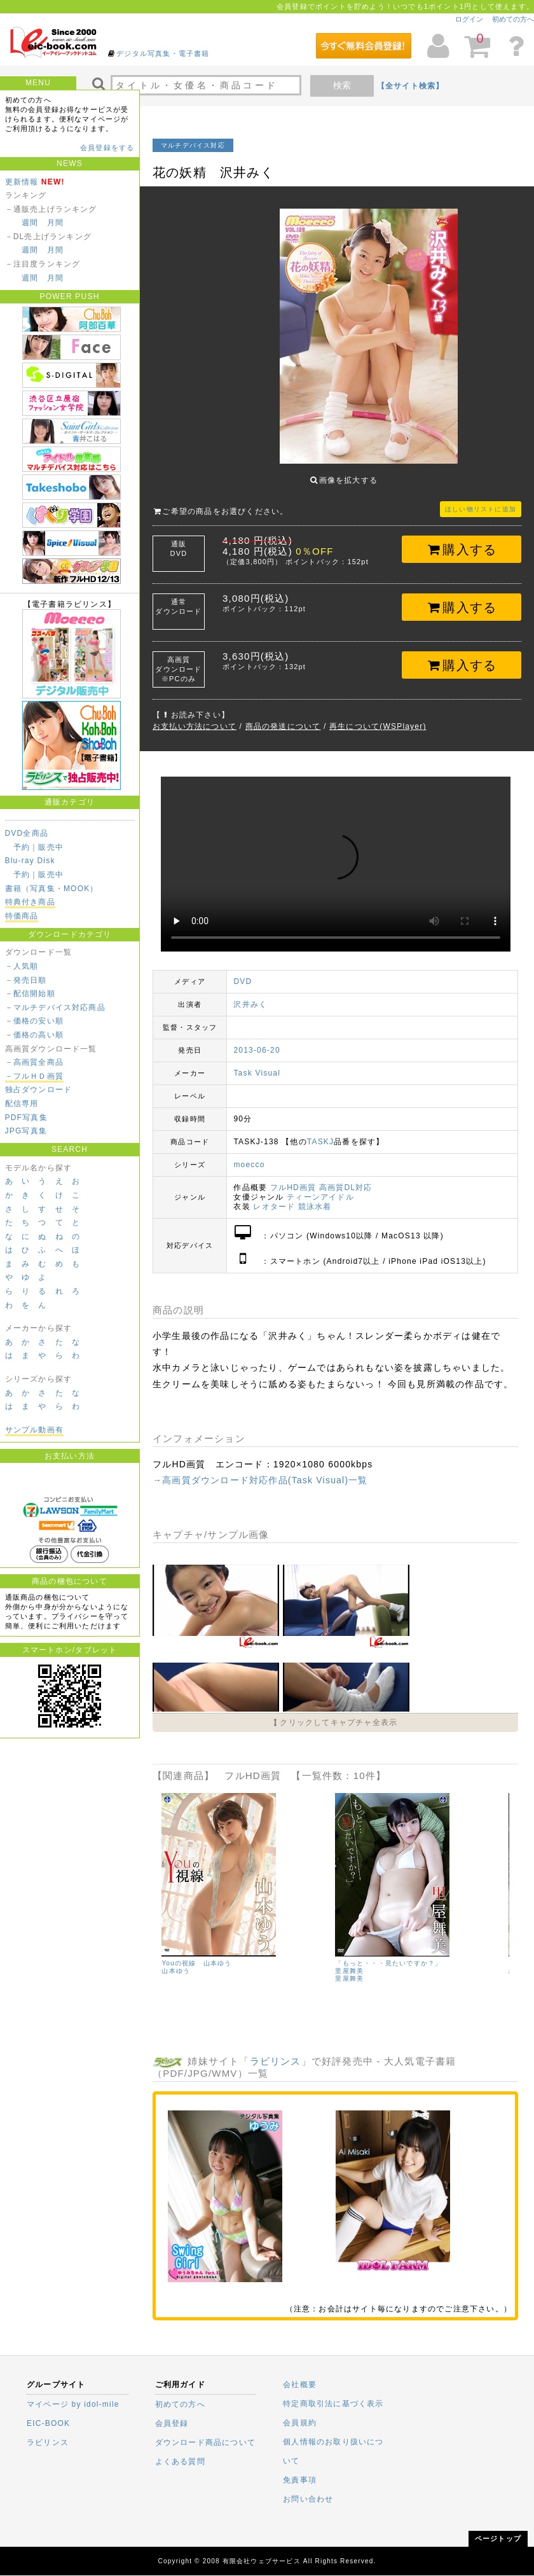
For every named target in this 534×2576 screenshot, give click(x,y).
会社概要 (300, 2384)
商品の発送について (283, 716)
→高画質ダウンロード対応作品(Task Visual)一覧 (260, 1470)
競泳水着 (315, 1197)
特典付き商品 (30, 901)
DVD (242, 971)
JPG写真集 (26, 1130)
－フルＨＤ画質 (34, 1076)
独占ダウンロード (38, 1089)
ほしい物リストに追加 (480, 499)
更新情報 (22, 181)
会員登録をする (107, 147)
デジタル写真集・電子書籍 (162, 53)
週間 (30, 222)
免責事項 (300, 2480)
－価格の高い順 (34, 1034)
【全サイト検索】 (410, 85)
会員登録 (172, 2423)
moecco (248, 1155)
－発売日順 (26, 980)
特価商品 (22, 915)
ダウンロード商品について (205, 2442)
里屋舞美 (349, 1968)
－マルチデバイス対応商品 (55, 1007)
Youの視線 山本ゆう (196, 1953)
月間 (55, 222)
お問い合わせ (308, 2499)
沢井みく (250, 994)
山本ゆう (175, 1961)
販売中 (51, 847)
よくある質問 (180, 2461)
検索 (342, 85)
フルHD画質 (293, 1178)
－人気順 (22, 966)
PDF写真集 (26, 1117)
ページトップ (498, 2538)
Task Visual (256, 1063)
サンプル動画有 (34, 1429)
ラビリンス (275, 2051)
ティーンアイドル (320, 1187)
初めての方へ (513, 19)
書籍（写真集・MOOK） (52, 888)
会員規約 (300, 2422)
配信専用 (22, 1103)
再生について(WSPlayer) (378, 716)
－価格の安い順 (34, 1020)
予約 (21, 847)
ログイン (469, 19)
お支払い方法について (194, 716)
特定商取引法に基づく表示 (333, 2403)
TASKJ (320, 1132)
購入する (462, 540)
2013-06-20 (256, 1040)
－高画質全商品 (34, 1062)
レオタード (274, 1197)
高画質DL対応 (346, 1178)
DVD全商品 (27, 833)
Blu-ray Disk (30, 860)
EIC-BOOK (48, 2423)
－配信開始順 (30, 993)
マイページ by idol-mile (73, 2404)
